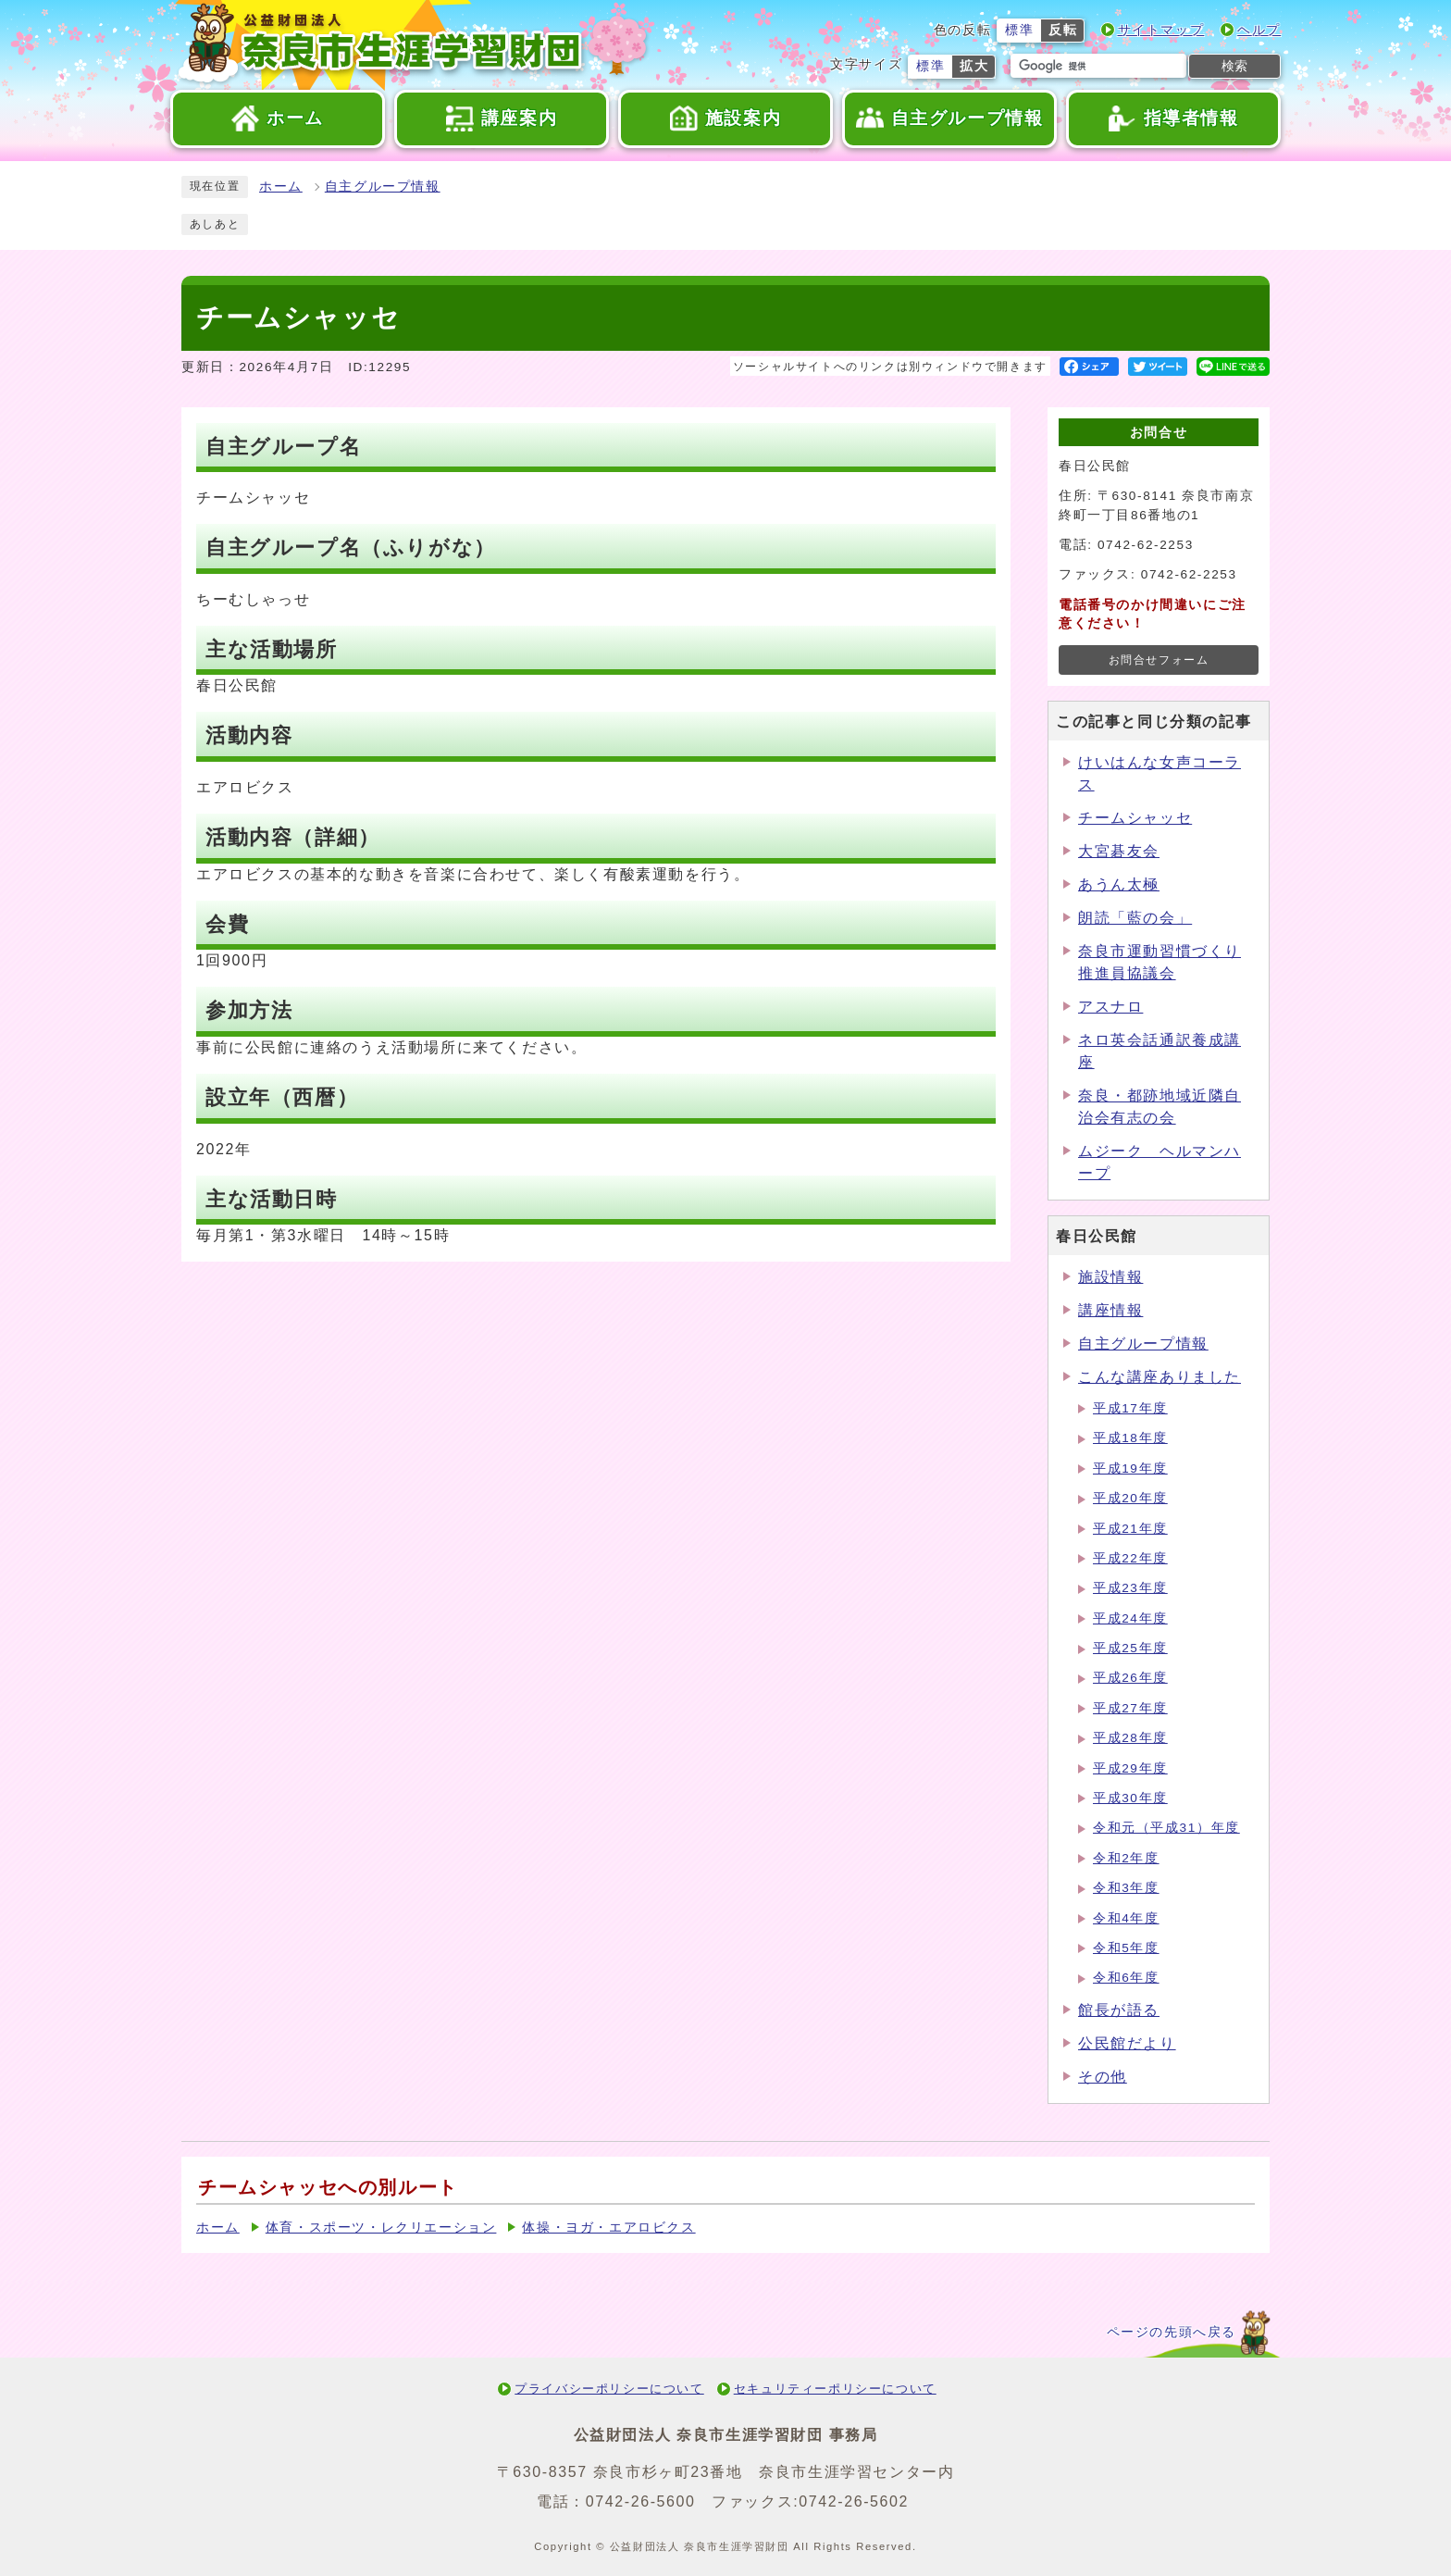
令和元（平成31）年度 (1166, 1828)
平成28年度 (1130, 1738)
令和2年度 (1126, 1858)
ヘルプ (1259, 30)
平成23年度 (1130, 1588)
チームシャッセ (1135, 818)
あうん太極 (1119, 884)
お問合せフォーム (1159, 660)
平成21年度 (1130, 1529)
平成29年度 (1130, 1768)
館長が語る (1119, 2010)
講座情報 (1110, 1310)
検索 (1234, 65)
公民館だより (1127, 2043)
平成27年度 (1130, 1708)
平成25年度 (1130, 1648)
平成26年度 (1130, 1678)
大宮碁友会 (1119, 851)
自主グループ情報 (382, 186)
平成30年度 (1130, 1798)
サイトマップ (1161, 30)
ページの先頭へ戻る (1171, 2332)
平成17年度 (1130, 1408)
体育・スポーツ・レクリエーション (381, 2227)
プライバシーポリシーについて (609, 2389)
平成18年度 (1130, 1438)
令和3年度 (1126, 1888)
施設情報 (1110, 1277)
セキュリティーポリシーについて (835, 2389)
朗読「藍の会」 (1135, 918)
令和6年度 (1126, 1978)
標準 (1019, 30)
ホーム (281, 186)
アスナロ (1110, 1006)
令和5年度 (1126, 1948)
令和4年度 (1126, 1918)
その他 (1102, 2076)
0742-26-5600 (641, 2501)
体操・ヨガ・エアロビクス (608, 2227)
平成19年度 (1130, 1468)
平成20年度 (1130, 1498)
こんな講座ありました (1159, 1377)
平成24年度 (1130, 1618)
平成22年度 (1130, 1558)
